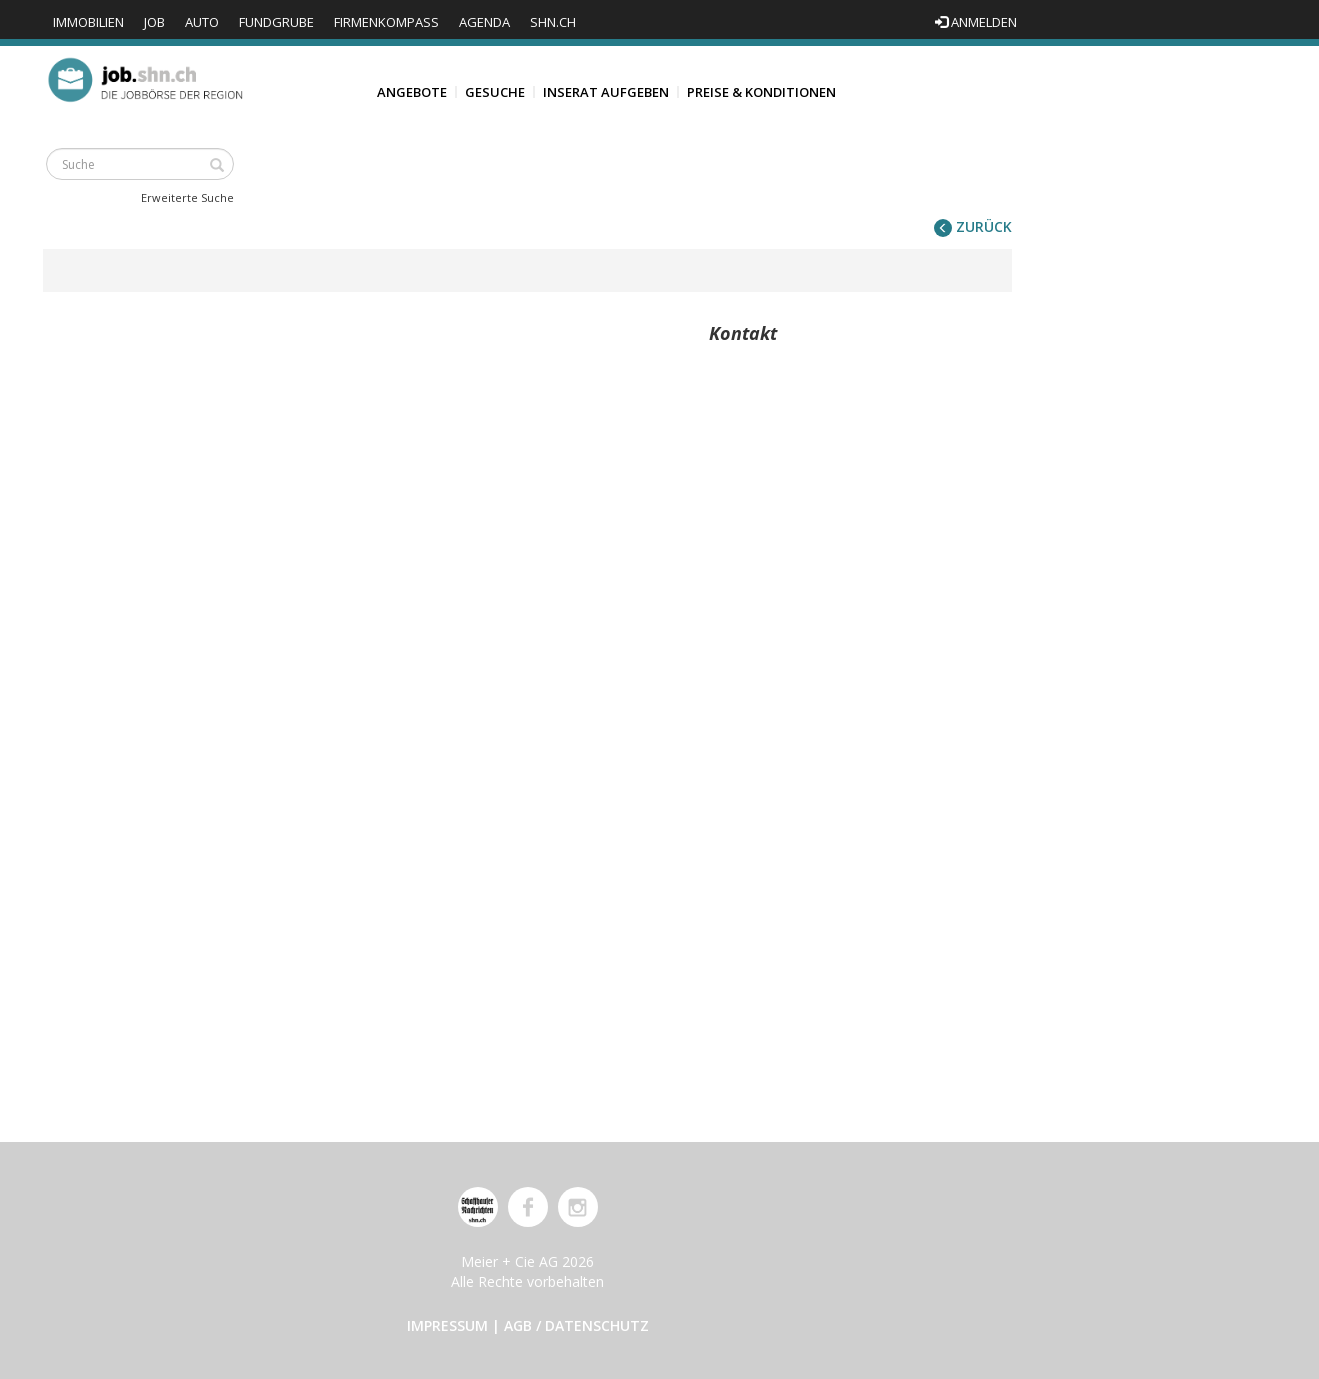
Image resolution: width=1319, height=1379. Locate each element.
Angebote (412, 92)
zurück (973, 226)
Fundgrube (276, 22)
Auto (202, 22)
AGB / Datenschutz (576, 1325)
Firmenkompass (386, 22)
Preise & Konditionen (761, 92)
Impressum (447, 1325)
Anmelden (976, 22)
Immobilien (88, 22)
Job (154, 22)
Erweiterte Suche (187, 197)
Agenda (484, 22)
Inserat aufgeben (606, 92)
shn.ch (553, 22)
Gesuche (495, 92)
